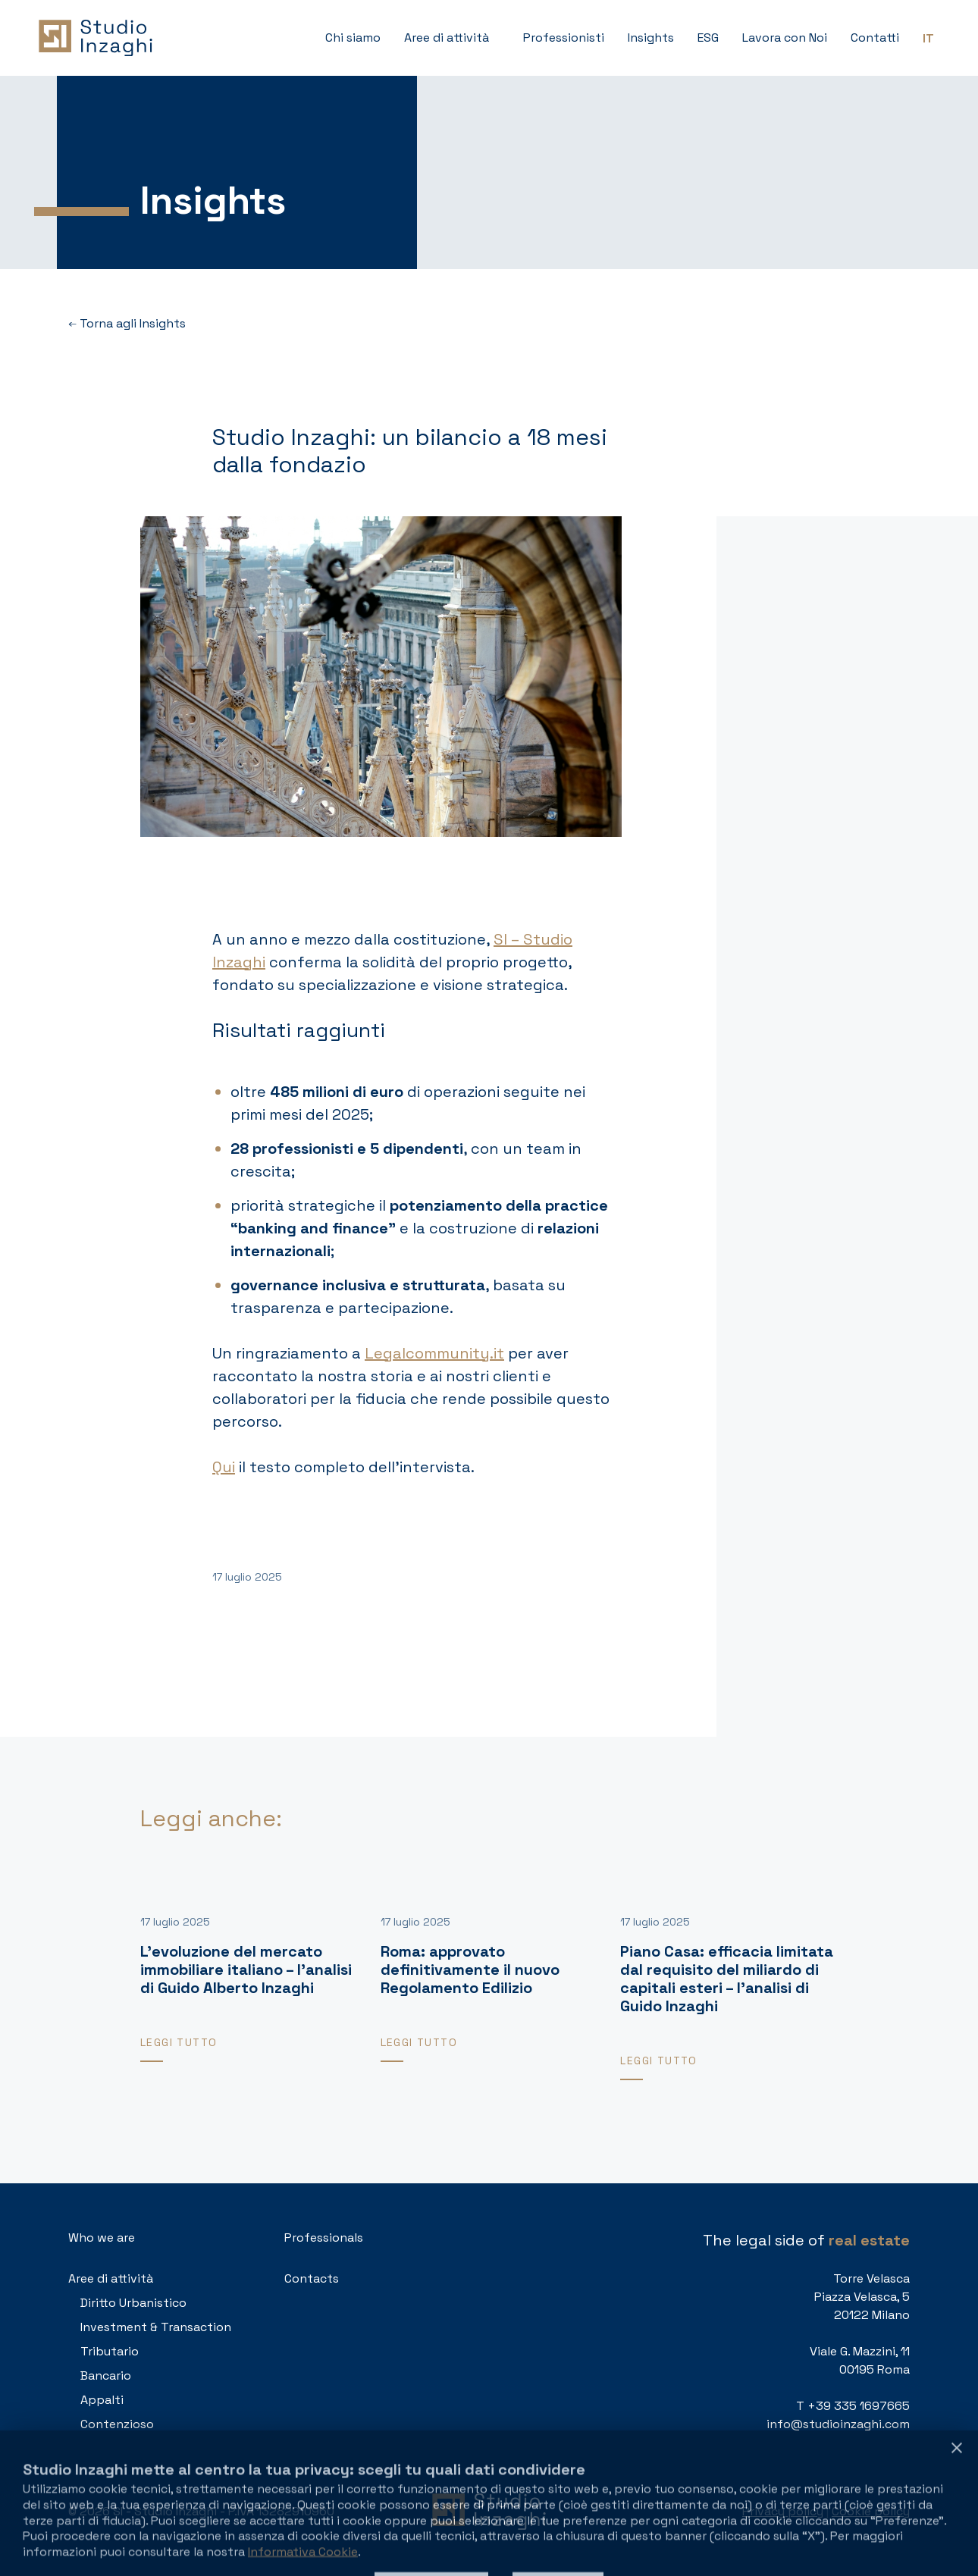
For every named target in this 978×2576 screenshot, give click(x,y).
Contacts (311, 2278)
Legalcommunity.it (434, 1353)
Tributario (109, 2351)
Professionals (323, 2237)
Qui (223, 1467)
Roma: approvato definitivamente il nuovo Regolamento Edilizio (470, 1969)
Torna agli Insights (127, 324)
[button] (452, 38)
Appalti (102, 2400)
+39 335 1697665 (858, 2406)
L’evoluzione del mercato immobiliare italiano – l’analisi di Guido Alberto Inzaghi (246, 1969)
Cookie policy (871, 2511)
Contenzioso (117, 2424)
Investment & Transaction (155, 2327)
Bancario (105, 2375)
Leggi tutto (178, 2042)
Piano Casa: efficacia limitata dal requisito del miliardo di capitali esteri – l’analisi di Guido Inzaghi (726, 1978)
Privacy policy (782, 2511)
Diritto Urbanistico (133, 2303)
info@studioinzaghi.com (838, 2424)
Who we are (101, 2237)
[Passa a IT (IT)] (928, 38)
